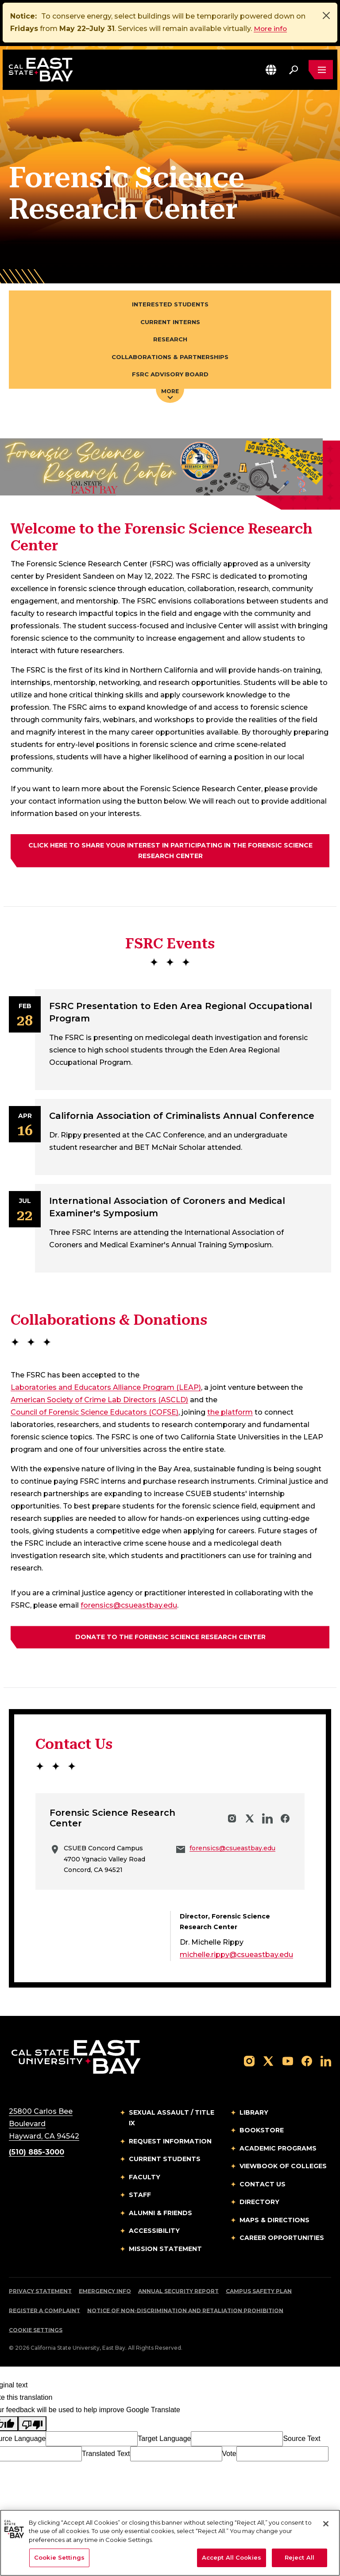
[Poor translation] (32, 2425)
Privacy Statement (40, 2293)
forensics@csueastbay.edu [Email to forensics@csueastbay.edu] (129, 1607)
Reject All (299, 2557)
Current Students (165, 2161)
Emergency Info (105, 2293)
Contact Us (263, 2186)
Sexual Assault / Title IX (171, 2119)
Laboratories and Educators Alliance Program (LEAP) (106, 1389)
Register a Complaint (44, 2312)
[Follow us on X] (268, 2062)
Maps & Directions (274, 2222)
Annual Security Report (178, 2293)
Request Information (170, 2143)
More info (271, 28)
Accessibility (154, 2232)
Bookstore (262, 2132)
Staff (140, 2197)
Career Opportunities (282, 2239)
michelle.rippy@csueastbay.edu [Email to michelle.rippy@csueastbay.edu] (236, 1956)
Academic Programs (278, 2150)
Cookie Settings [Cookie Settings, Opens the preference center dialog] (59, 2557)
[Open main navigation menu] (320, 70)
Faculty (144, 2179)
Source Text (301, 2440)
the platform (230, 1414)
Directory (259, 2204)
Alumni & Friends (160, 2215)
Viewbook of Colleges (283, 2168)
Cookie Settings (35, 2331)
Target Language (164, 2440)
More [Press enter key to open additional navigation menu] (170, 395)
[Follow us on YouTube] (287, 2062)
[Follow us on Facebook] (306, 2062)
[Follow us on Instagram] (249, 2062)
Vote (229, 2455)
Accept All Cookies (231, 2557)
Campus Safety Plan (259, 2293)
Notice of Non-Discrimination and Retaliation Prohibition (185, 2312)
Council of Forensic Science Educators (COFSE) (94, 1414)
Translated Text (106, 2455)
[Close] (326, 15)
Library (254, 2114)
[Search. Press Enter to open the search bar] (293, 70)
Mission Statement (165, 2251)
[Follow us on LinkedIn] (326, 2062)
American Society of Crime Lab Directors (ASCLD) (99, 1402)
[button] (270, 70)
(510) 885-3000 (36, 2154)
